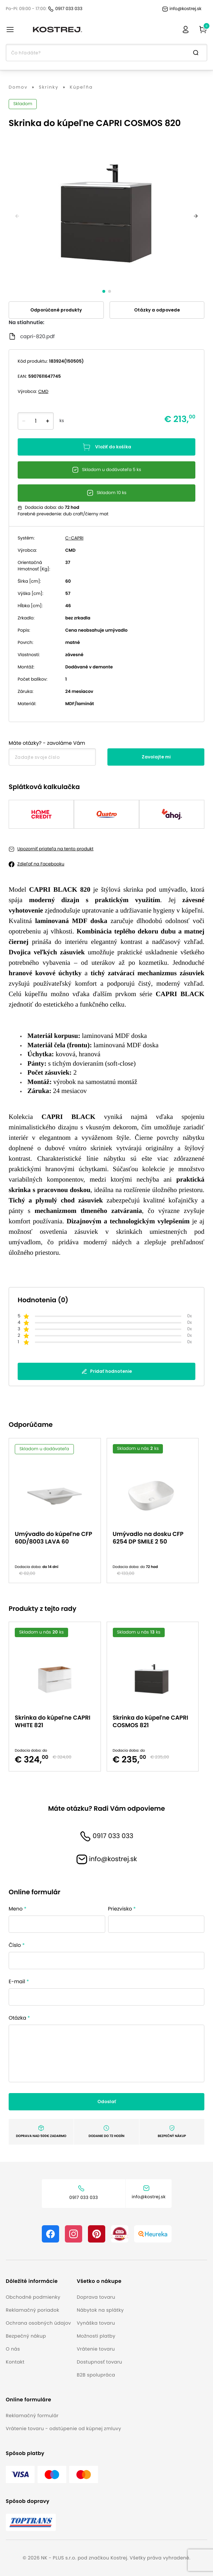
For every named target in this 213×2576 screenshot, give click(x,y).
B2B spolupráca (96, 2374)
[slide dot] (103, 291)
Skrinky (49, 87)
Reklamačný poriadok (32, 2310)
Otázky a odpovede (157, 310)
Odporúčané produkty (56, 310)
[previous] (17, 216)
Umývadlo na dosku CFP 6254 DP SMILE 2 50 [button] (148, 1538)
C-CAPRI (74, 538)
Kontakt (15, 2361)
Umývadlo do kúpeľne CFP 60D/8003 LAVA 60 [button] (53, 1538)
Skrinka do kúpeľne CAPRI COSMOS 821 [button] (150, 1721)
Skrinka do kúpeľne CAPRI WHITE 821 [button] (52, 1721)
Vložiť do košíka (106, 447)
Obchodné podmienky (33, 2297)
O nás (13, 2349)
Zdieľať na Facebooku (40, 864)
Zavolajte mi (156, 757)
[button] (38, 2281)
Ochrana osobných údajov (38, 2323)
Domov (18, 87)
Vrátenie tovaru (96, 2349)
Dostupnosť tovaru (99, 2361)
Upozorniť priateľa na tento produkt (55, 849)
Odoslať (106, 2101)
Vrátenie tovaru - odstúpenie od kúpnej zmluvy (63, 2428)
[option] (58, 1510)
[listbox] (106, 1510)
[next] (195, 216)
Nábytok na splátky (100, 2310)
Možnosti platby (96, 2336)
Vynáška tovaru (96, 2323)
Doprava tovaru (96, 2297)
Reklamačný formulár (32, 2415)
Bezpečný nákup (26, 2336)
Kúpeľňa (81, 87)
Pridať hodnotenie (106, 1371)
